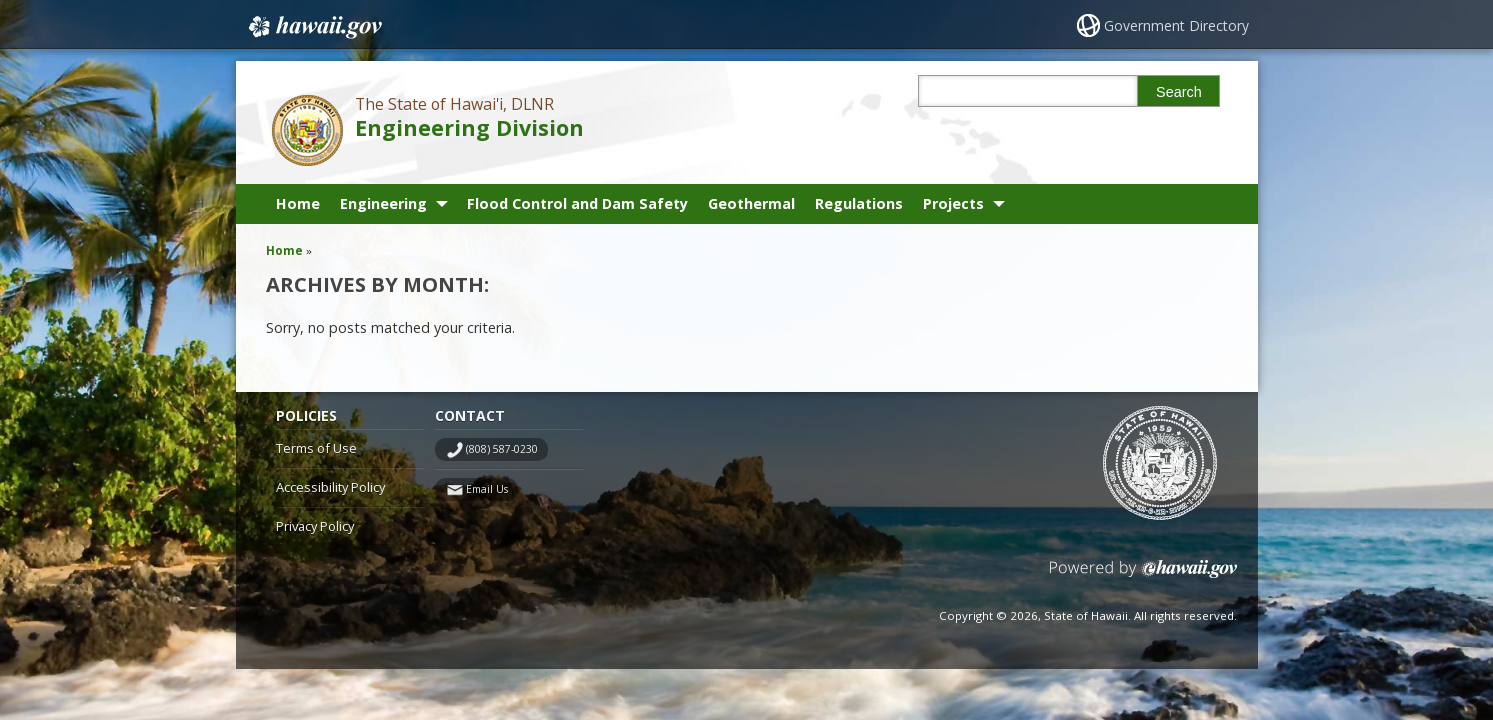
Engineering (383, 203)
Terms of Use (316, 448)
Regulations (859, 203)
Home (298, 203)
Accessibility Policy (330, 487)
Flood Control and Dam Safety (577, 203)
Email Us (487, 489)
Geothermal (751, 203)
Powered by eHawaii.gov (1143, 576)
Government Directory (1176, 25)
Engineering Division (469, 127)
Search (1179, 92)
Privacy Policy (315, 526)
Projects (953, 203)
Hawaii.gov (313, 27)
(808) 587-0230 (502, 449)
